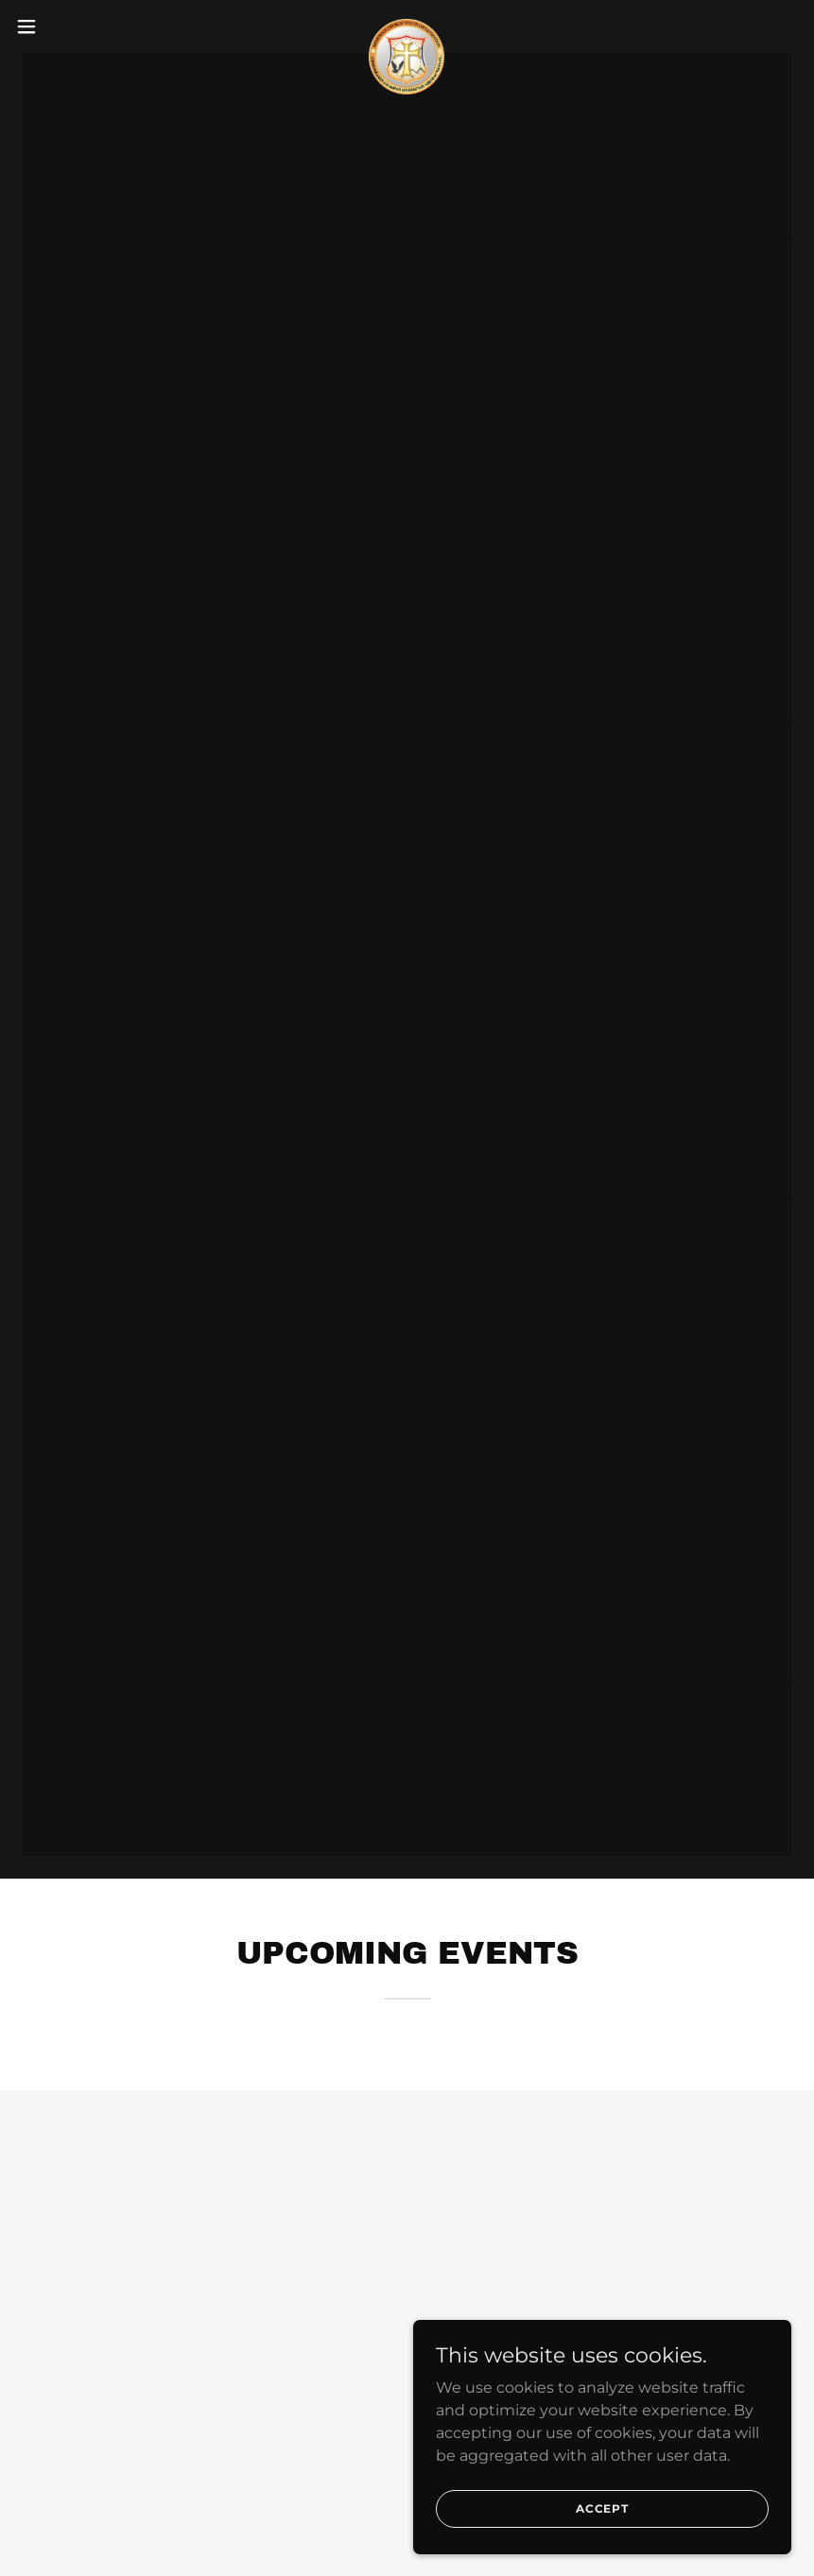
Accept (602, 2508)
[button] (68, 26)
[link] (406, 26)
